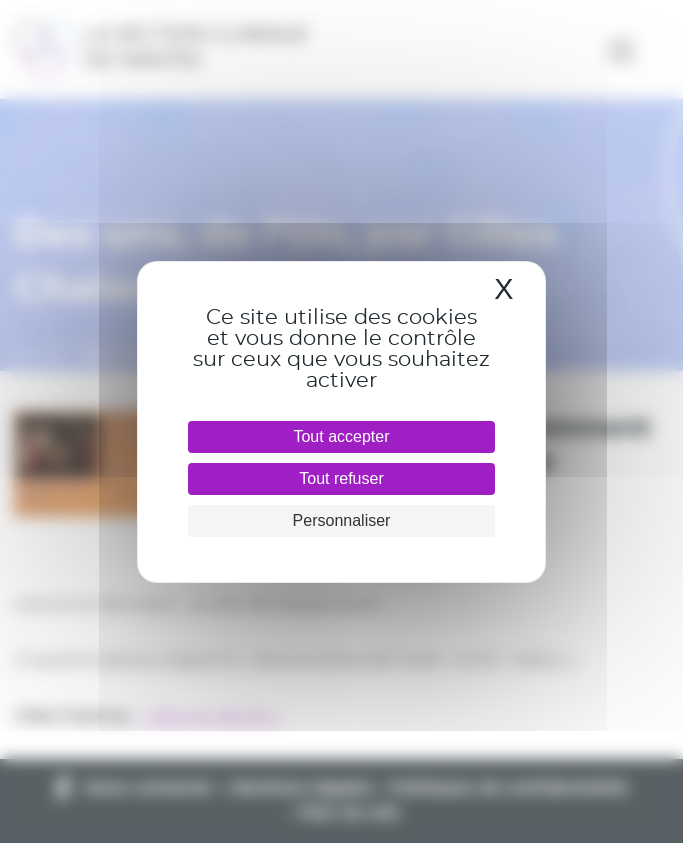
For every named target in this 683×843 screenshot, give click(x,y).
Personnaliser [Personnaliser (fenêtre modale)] (342, 520)
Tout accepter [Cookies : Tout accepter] (341, 436)
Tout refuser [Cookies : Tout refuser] (341, 478)
